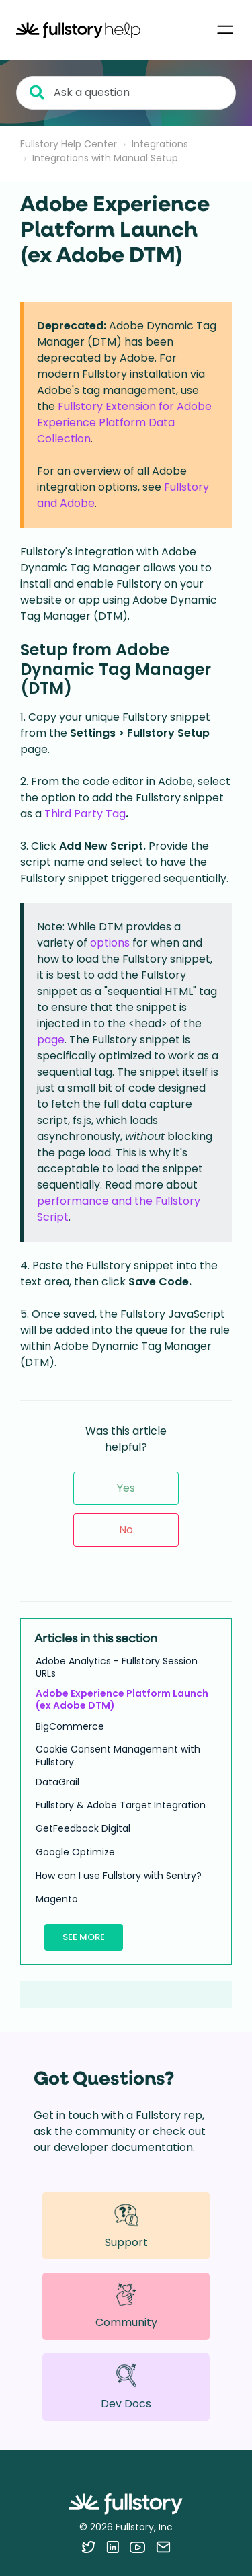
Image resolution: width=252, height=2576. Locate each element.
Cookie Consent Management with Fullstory (118, 1755)
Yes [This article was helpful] (126, 1488)
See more (83, 1937)
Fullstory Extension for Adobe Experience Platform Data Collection (124, 422)
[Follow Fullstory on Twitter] (88, 2547)
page (51, 1039)
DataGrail (57, 1782)
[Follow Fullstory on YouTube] (137, 2547)
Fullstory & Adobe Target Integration (121, 1805)
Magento (57, 1899)
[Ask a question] (126, 93)
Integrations (160, 144)
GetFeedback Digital (83, 1828)
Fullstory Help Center (68, 144)
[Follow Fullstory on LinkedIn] (112, 2547)
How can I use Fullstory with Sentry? (119, 1875)
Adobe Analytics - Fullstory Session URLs (117, 1667)
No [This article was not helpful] (126, 1529)
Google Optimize (75, 1852)
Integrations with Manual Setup (105, 158)
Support (126, 2225)
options (110, 943)
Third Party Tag (85, 813)
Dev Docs (126, 2386)
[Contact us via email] (163, 2547)
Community (126, 2306)
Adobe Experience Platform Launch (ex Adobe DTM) (122, 1699)
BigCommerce (70, 1726)
